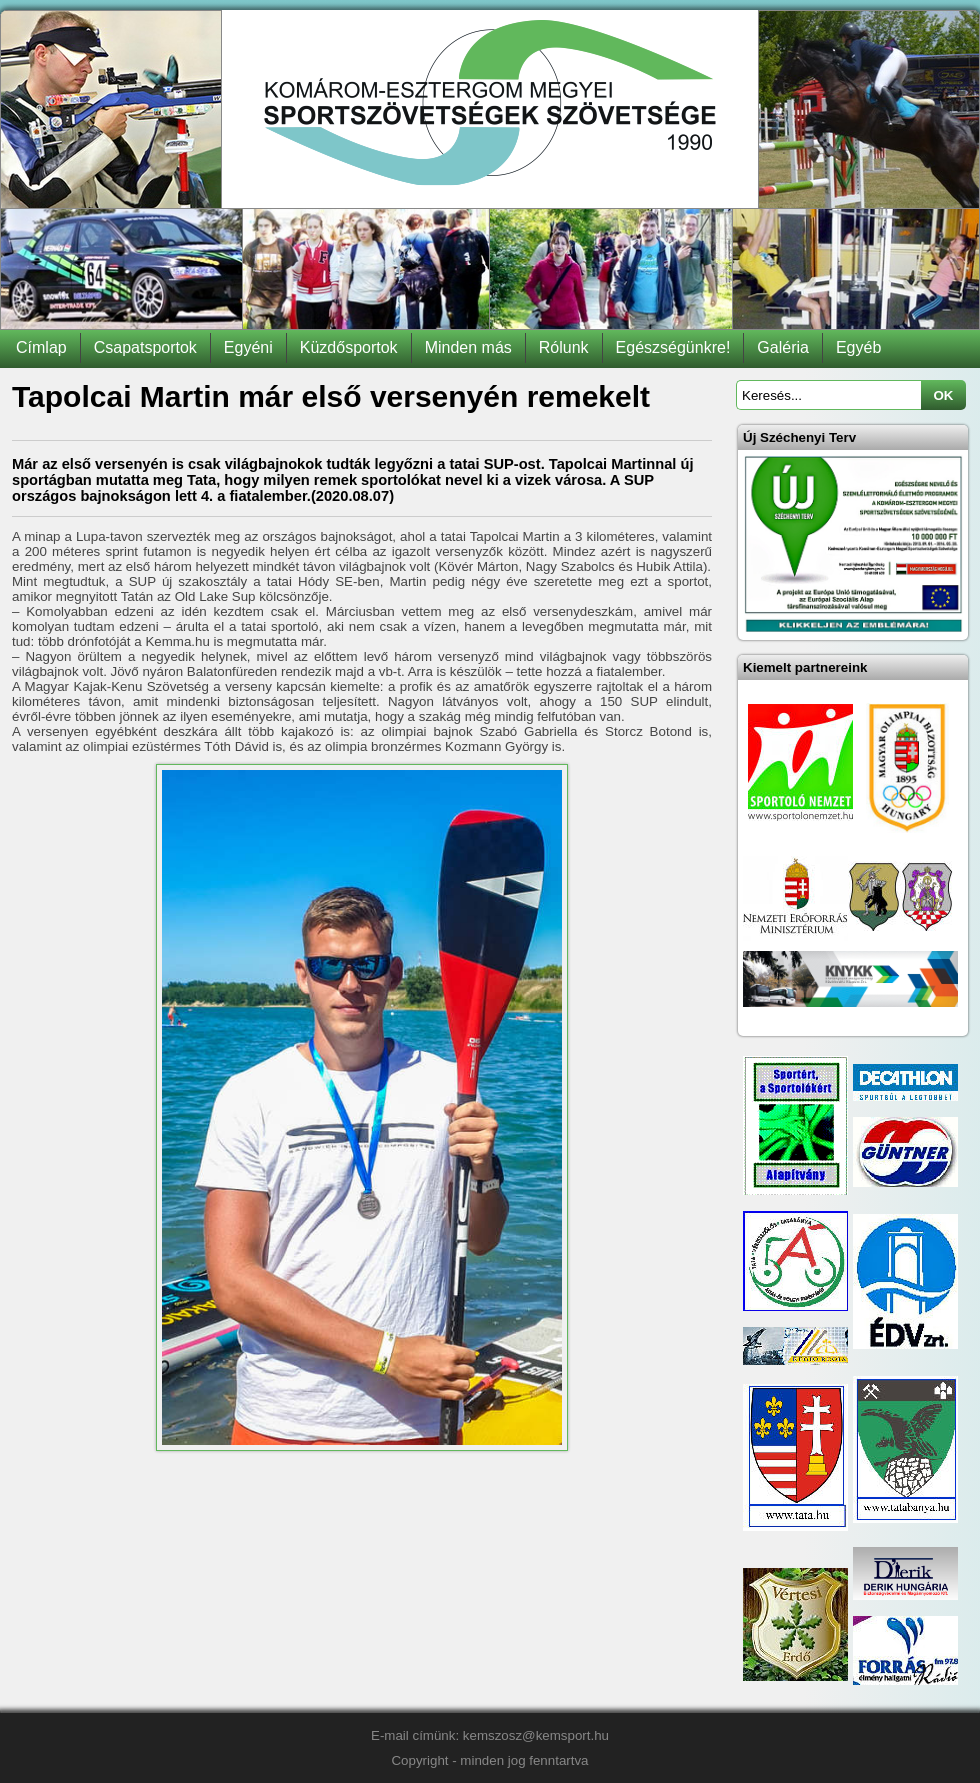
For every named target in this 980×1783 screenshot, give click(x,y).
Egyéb (858, 347)
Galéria (783, 347)
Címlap (41, 347)
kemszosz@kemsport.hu (536, 1735)
